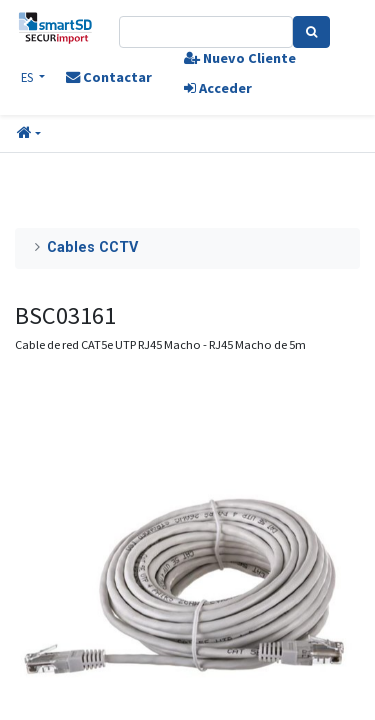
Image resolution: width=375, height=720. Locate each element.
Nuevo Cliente (240, 58)
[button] (29, 134)
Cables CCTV (92, 247)
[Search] (311, 32)
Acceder (218, 88)
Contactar (109, 77)
